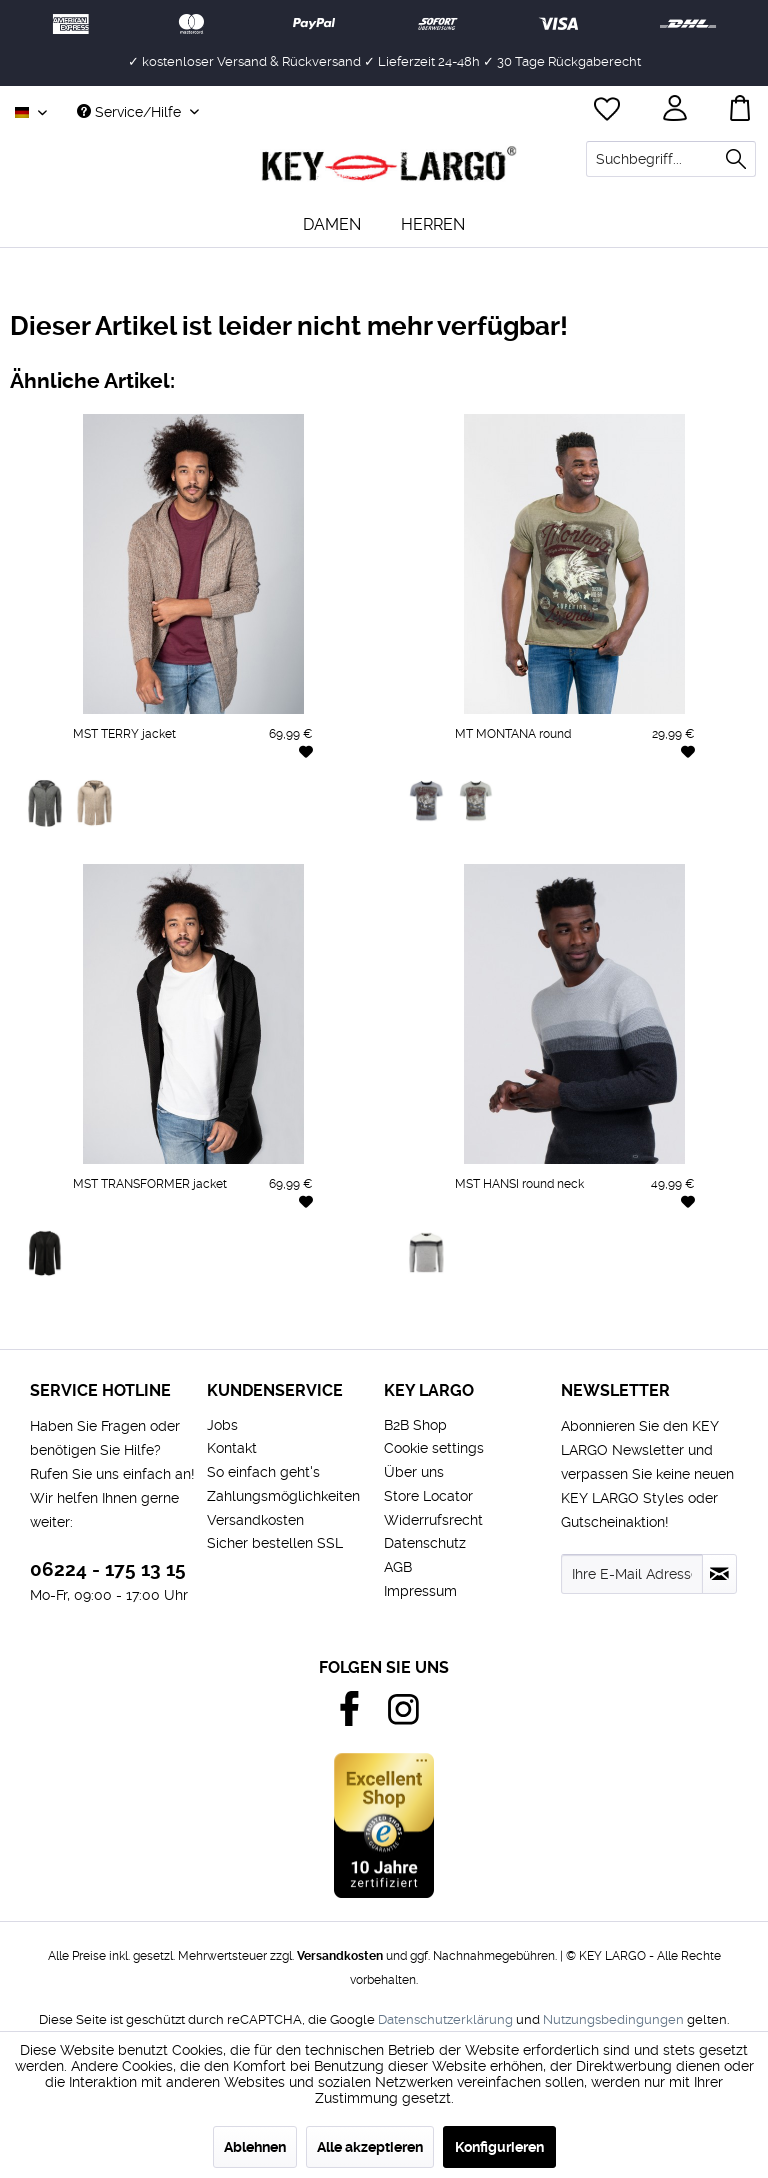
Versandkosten (255, 1520)
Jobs (222, 1425)
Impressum (420, 1591)
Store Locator (428, 1496)
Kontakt (232, 1448)
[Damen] (332, 224)
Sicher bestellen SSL (275, 1543)
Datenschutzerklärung (445, 2019)
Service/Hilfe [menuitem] (131, 112)
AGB (398, 1567)
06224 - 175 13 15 (108, 1569)
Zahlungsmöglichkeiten (283, 1496)
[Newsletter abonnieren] (719, 1574)
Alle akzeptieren (370, 2147)
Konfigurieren (499, 2147)
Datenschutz (425, 1543)
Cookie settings (434, 1448)
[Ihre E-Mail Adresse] (632, 1574)
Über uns (414, 1472)
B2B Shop (415, 1425)
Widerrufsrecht (433, 1520)
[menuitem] (671, 159)
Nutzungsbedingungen (613, 2019)
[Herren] (433, 224)
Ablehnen (255, 2147)
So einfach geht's (263, 1472)
